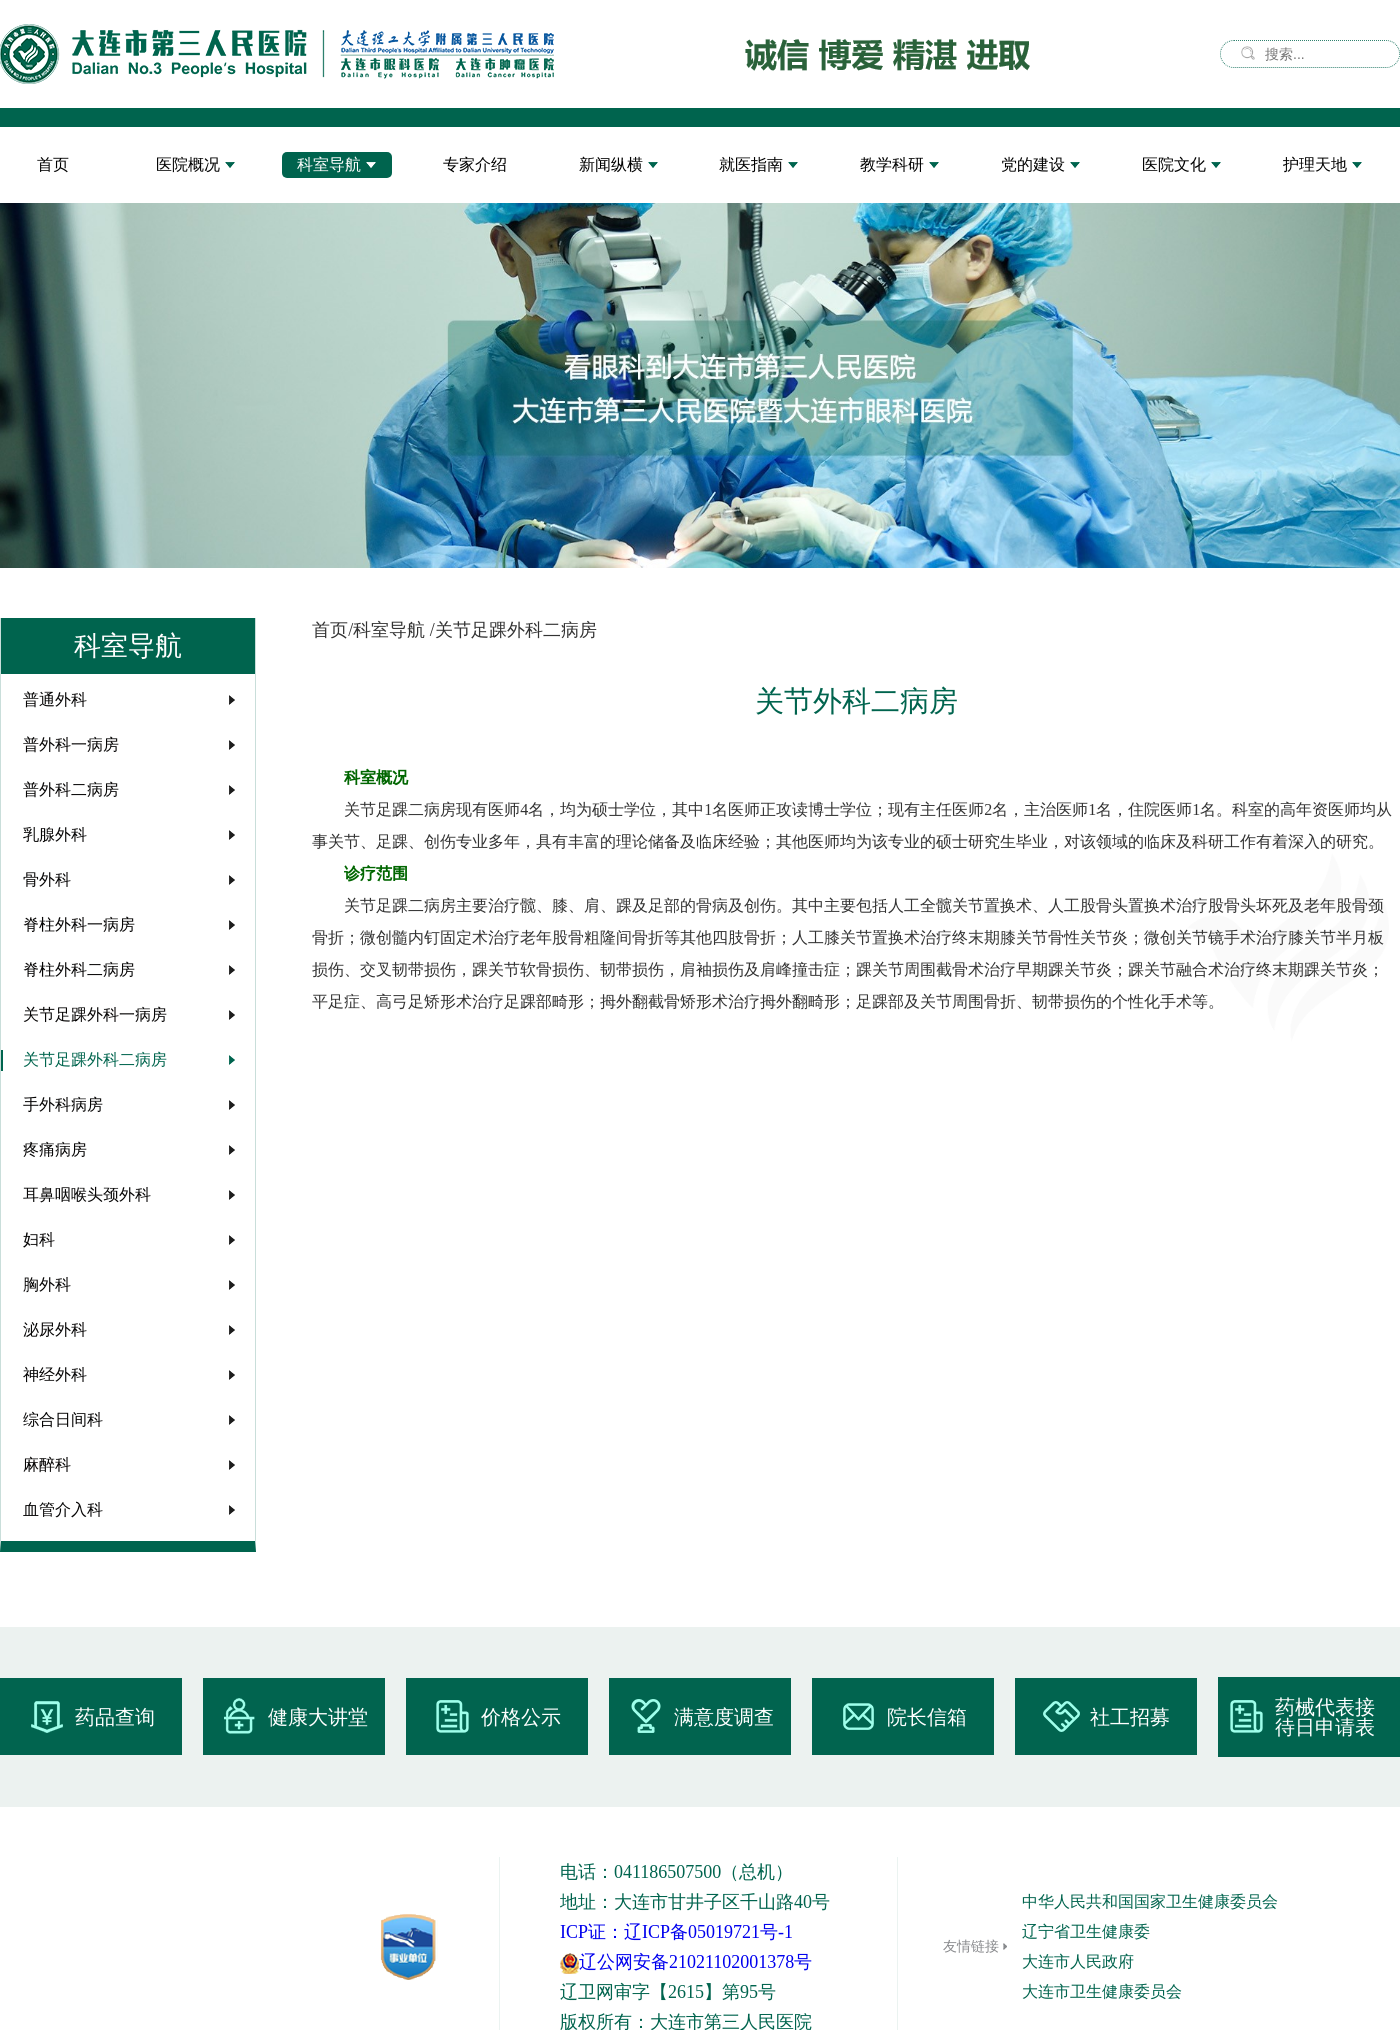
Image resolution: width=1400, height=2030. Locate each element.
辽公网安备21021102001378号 (686, 1962)
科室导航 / (394, 630)
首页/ (332, 630)
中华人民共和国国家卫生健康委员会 (1150, 1901)
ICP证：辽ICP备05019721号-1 (676, 1932)
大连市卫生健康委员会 (1102, 1991)
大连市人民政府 (1078, 1961)
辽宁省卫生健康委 (1086, 1931)
